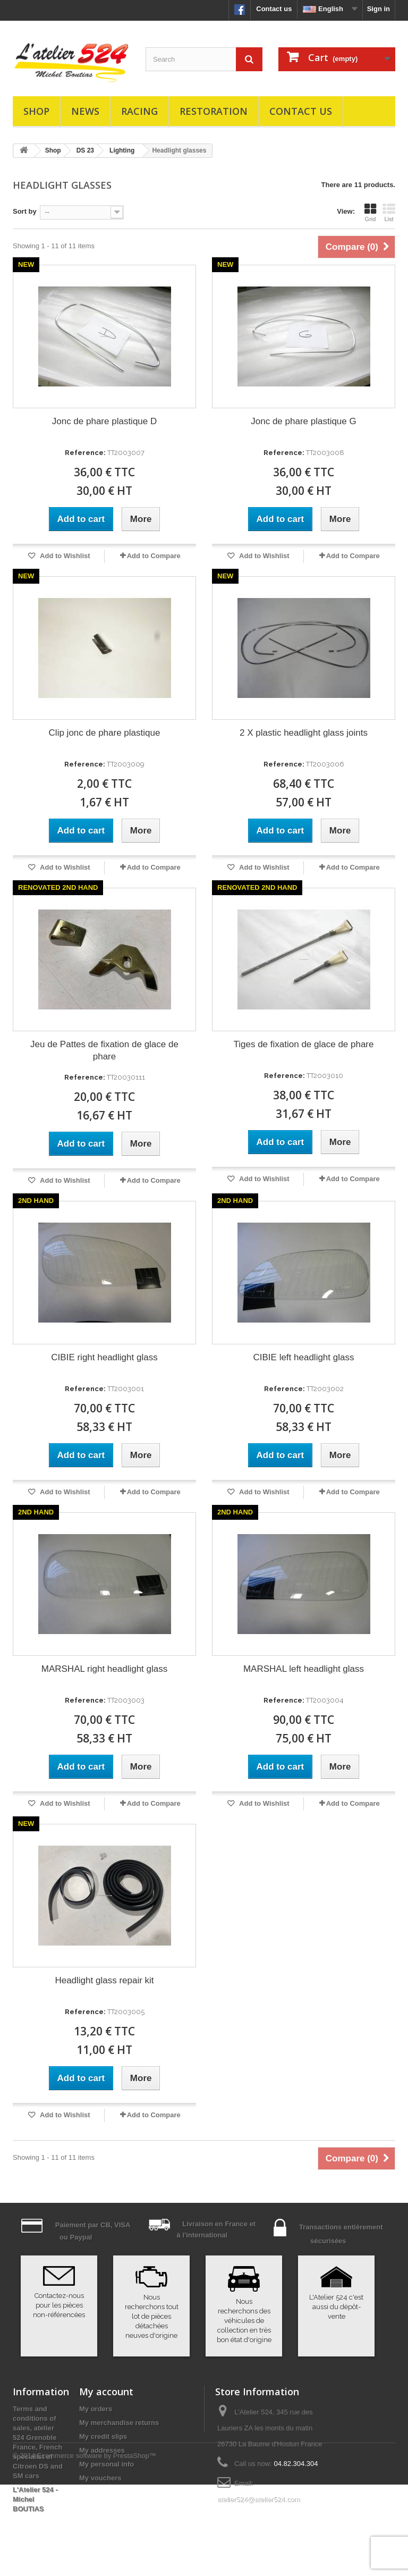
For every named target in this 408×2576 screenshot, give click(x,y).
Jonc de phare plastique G (303, 421)
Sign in (378, 9)
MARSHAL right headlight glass (104, 1669)
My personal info (106, 2464)
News (85, 111)
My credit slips (103, 2436)
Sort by (25, 211)
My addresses (102, 2450)
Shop (36, 111)
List (388, 212)
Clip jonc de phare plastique (104, 733)
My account (106, 2391)
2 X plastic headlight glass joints (304, 733)
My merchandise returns (119, 2423)
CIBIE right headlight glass (104, 1357)
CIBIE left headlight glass (303, 1357)
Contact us (274, 9)
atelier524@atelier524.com (258, 2499)
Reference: (85, 453)
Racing (139, 111)
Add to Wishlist (64, 556)
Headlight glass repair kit (104, 1980)
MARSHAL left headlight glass (303, 1669)
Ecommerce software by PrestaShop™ (96, 2547)
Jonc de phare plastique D (104, 421)
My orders (95, 2409)
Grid (370, 212)
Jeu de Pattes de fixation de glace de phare (104, 1050)
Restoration (214, 111)
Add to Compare (154, 556)
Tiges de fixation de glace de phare (304, 1044)
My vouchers (100, 2478)
